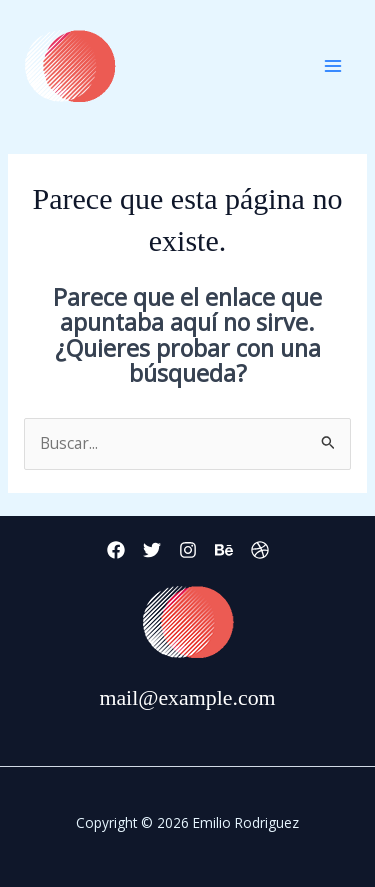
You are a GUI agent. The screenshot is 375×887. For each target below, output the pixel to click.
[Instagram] (188, 550)
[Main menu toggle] (333, 65)
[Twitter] (152, 550)
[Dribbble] (260, 550)
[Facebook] (116, 550)
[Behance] (224, 550)
